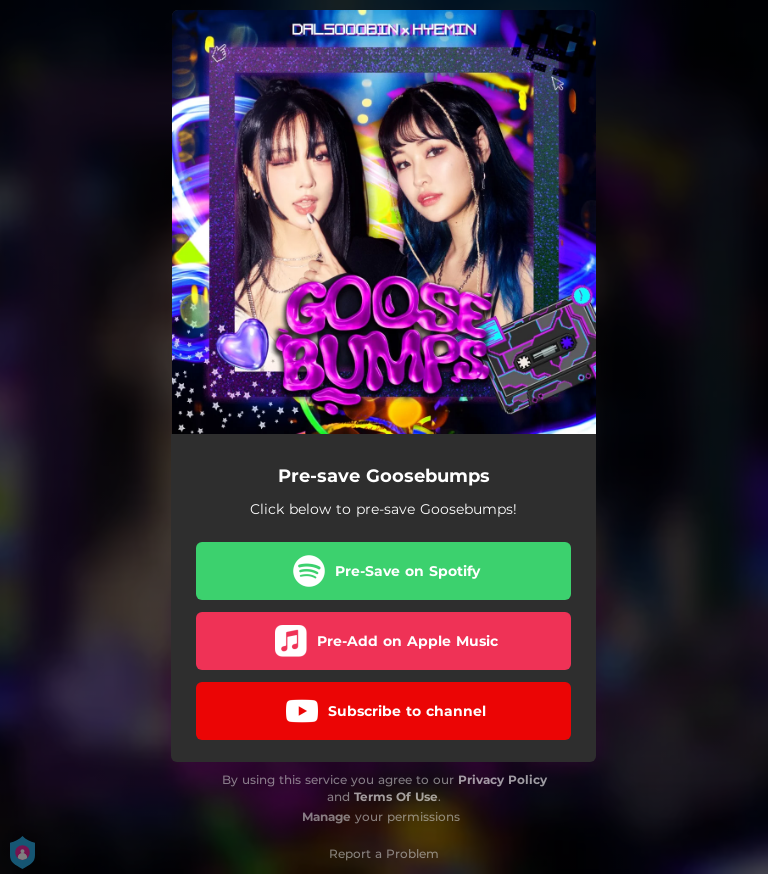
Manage (326, 816)
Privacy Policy (502, 779)
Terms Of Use (396, 796)
